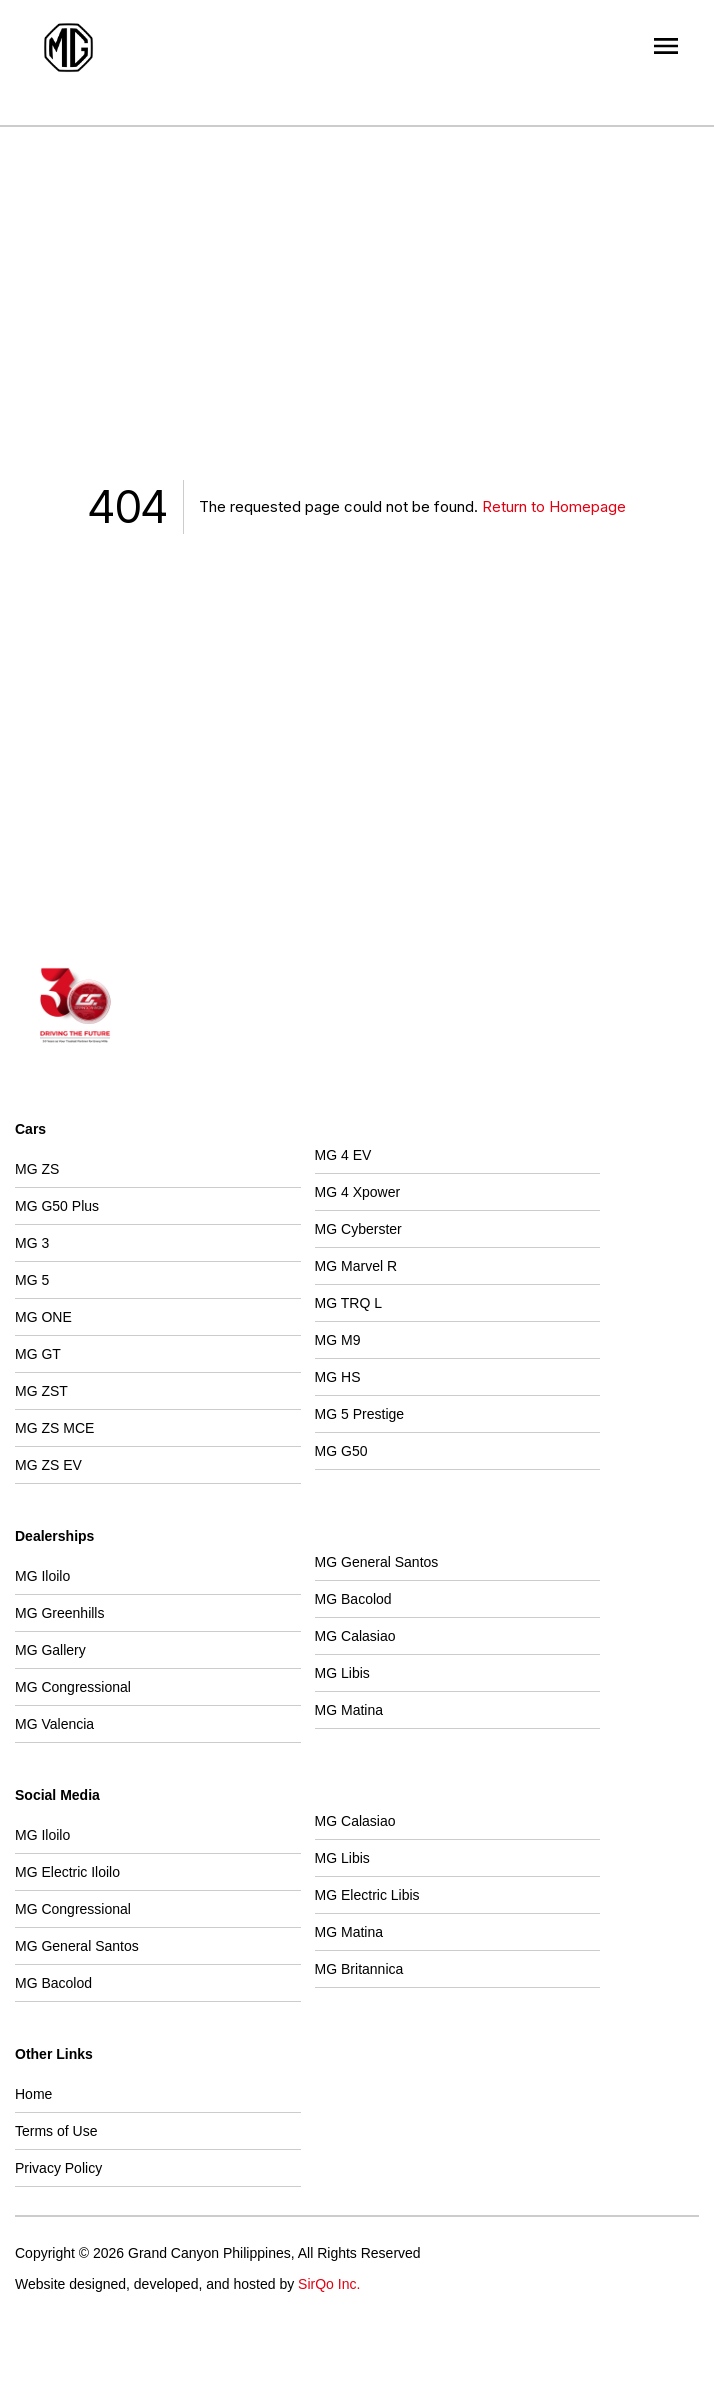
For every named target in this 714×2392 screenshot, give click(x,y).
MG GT (38, 1354)
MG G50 (341, 1451)
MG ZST (41, 1391)
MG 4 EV (343, 1155)
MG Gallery (50, 1650)
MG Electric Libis (367, 1895)
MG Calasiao (355, 1636)
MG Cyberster (358, 1229)
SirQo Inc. (329, 2284)
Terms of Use (56, 2131)
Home (33, 2094)
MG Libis (342, 1673)
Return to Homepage (554, 506)
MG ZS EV (48, 1465)
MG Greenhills (59, 1613)
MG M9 (338, 1340)
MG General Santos (377, 1562)
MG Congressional (73, 1687)
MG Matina (349, 1710)
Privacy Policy (58, 2168)
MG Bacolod (353, 1599)
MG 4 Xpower (358, 1192)
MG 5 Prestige (359, 1414)
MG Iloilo (42, 1576)
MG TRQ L (348, 1303)
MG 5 (32, 1280)
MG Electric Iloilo (67, 1872)
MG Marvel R (356, 1266)
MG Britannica (359, 1969)
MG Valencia (54, 1724)
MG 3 (32, 1243)
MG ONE (43, 1317)
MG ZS (37, 1169)
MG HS (338, 1377)
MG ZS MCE (54, 1428)
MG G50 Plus (57, 1206)
